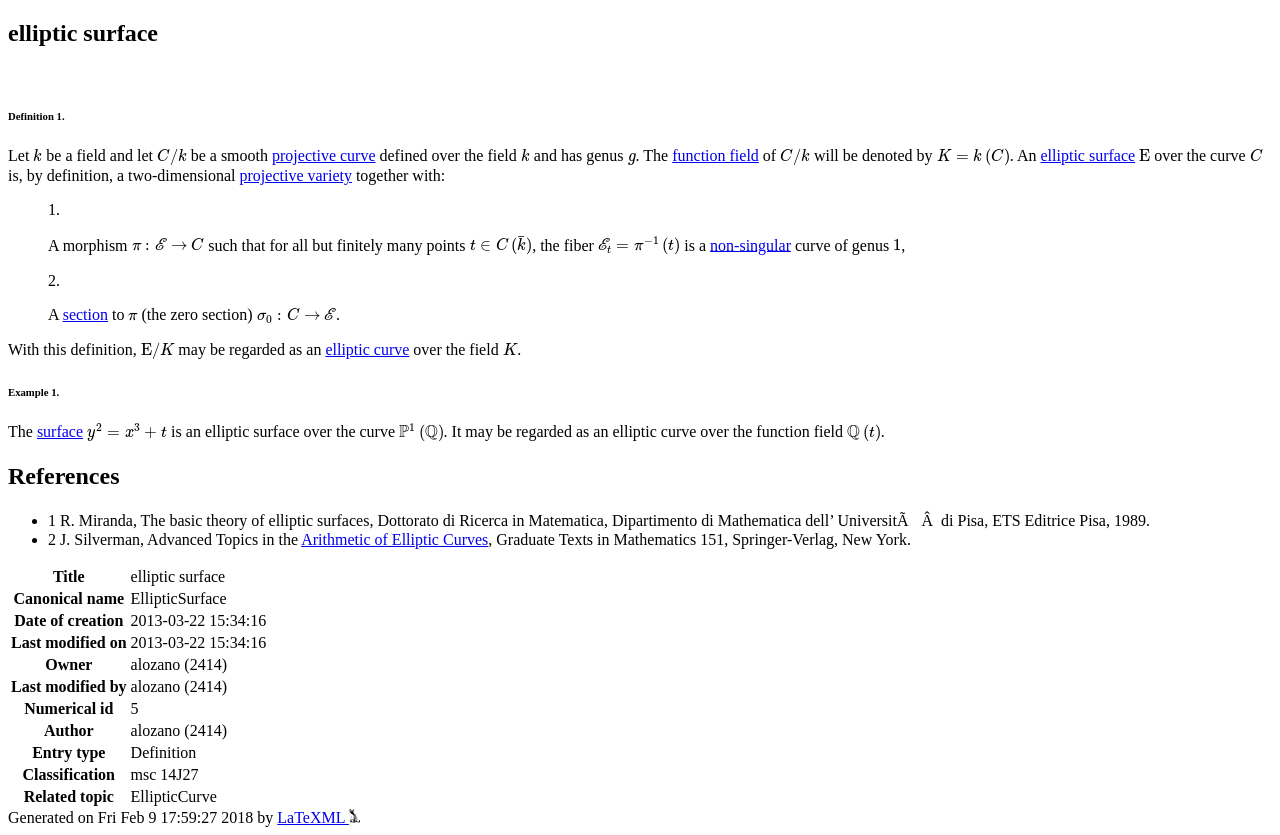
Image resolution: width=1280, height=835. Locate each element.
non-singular (750, 244)
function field (715, 155)
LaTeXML (318, 817)
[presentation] (37, 155)
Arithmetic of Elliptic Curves (394, 539)
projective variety (296, 175)
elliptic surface (1088, 155)
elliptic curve (367, 349)
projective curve (324, 155)
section (85, 314)
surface (60, 431)
